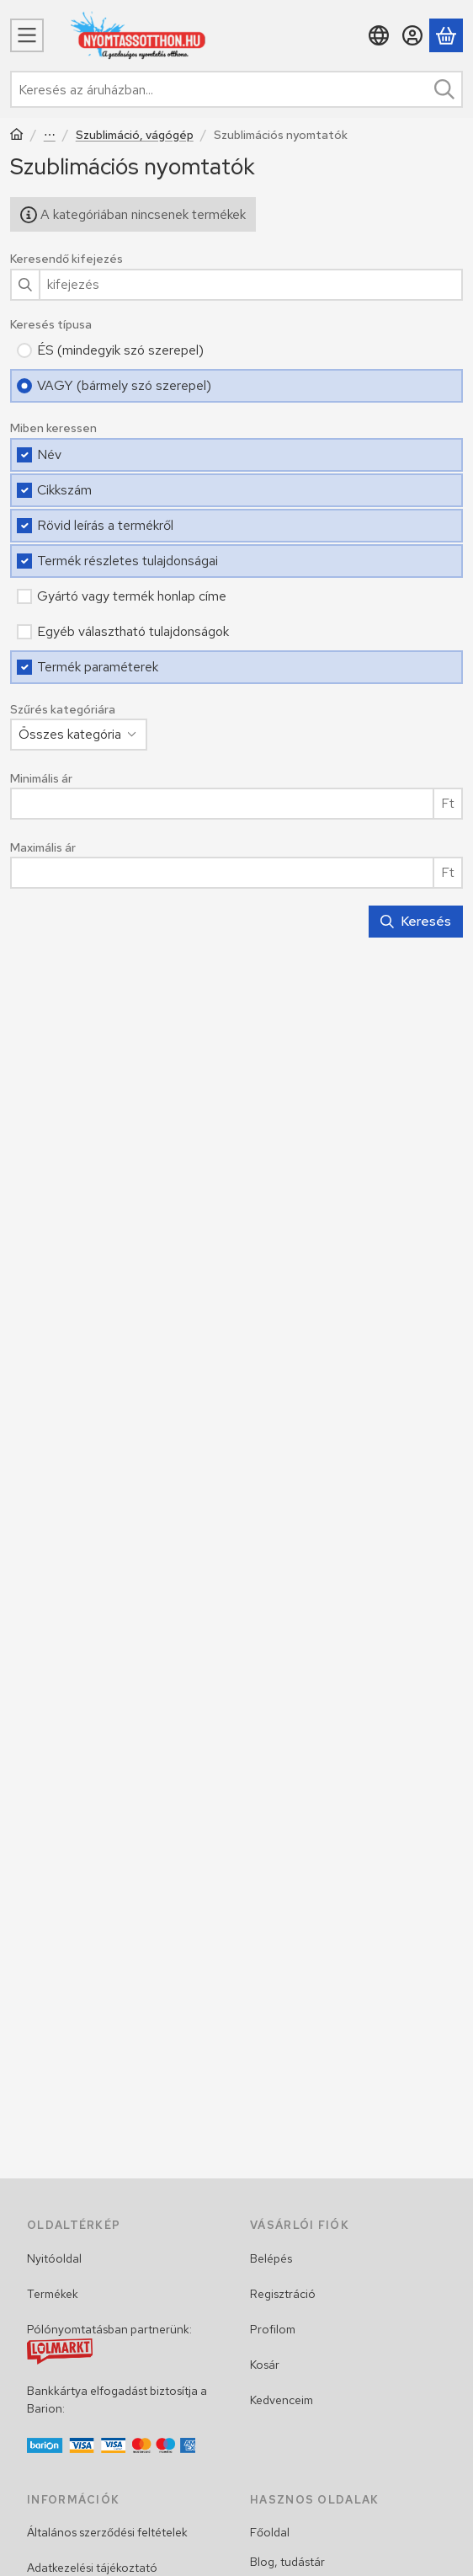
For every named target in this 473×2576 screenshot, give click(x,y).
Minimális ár (41, 779)
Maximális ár (43, 848)
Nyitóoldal (54, 2258)
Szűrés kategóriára (62, 710)
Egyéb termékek (50, 136)
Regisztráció (283, 2293)
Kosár (264, 2364)
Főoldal (270, 2532)
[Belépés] (412, 35)
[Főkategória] (17, 136)
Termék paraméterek (97, 667)
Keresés (415, 921)
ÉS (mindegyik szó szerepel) (120, 350)
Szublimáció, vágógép (135, 135)
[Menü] (27, 35)
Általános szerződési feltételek (107, 2532)
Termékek (52, 2293)
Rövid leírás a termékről (105, 525)
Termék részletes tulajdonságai (127, 560)
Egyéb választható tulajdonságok (133, 631)
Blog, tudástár (287, 2561)
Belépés (271, 2258)
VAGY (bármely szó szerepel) (124, 385)
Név (49, 454)
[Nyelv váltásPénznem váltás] (379, 35)
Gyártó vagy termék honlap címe (131, 596)
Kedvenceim (281, 2400)
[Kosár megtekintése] (446, 35)
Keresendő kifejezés (66, 259)
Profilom (272, 2329)
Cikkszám (64, 490)
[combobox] (236, 89)
